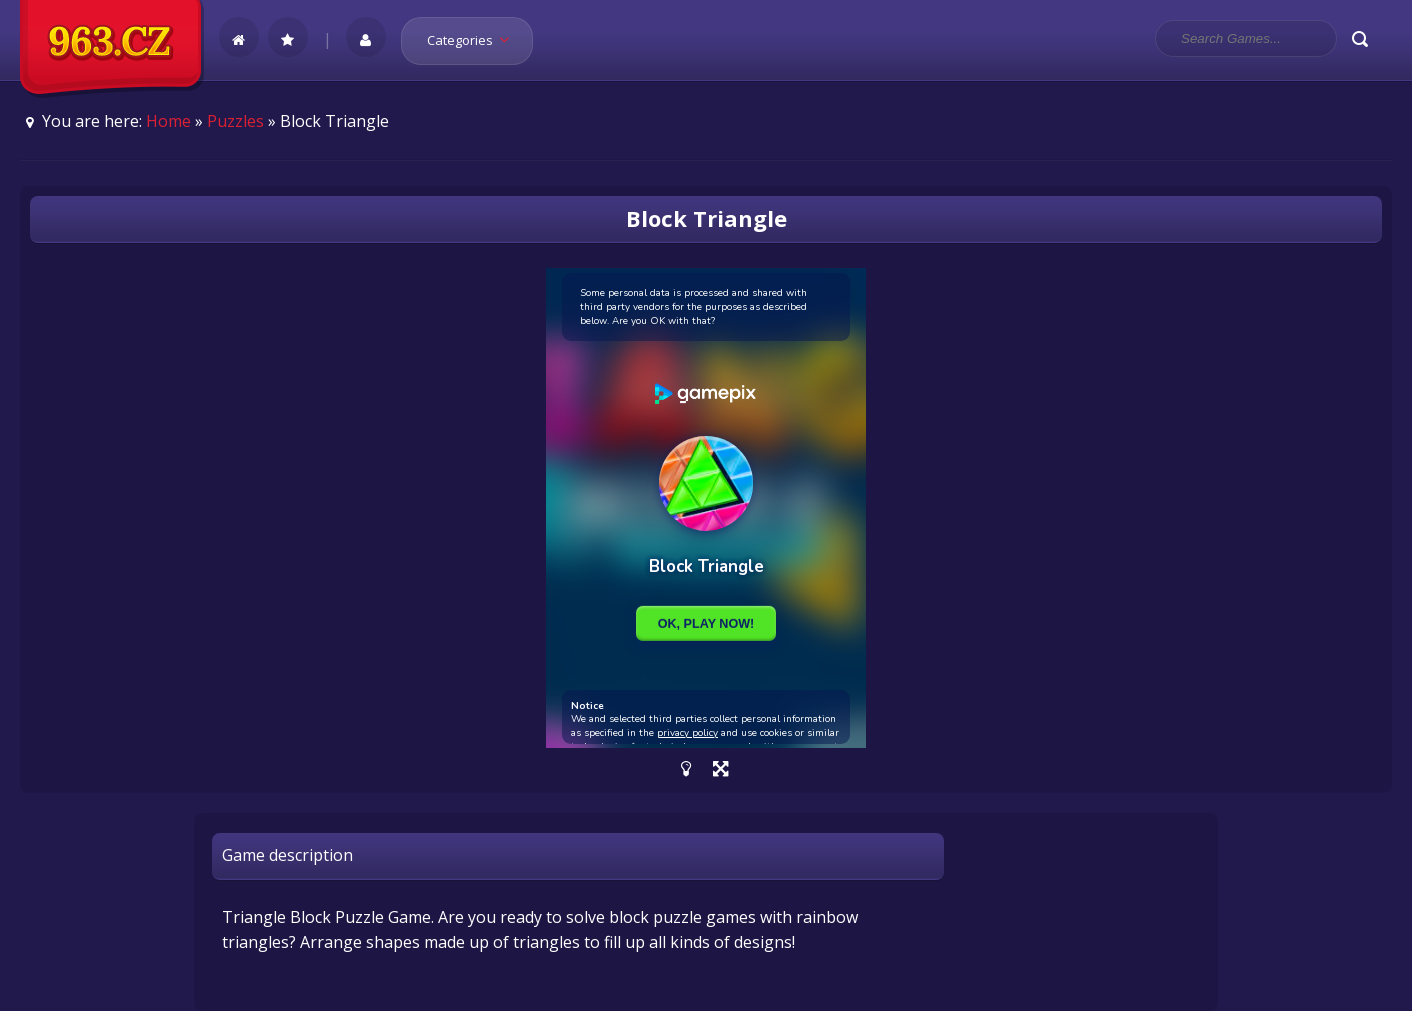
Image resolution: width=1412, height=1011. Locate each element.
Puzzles (235, 121)
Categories (474, 40)
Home (168, 121)
